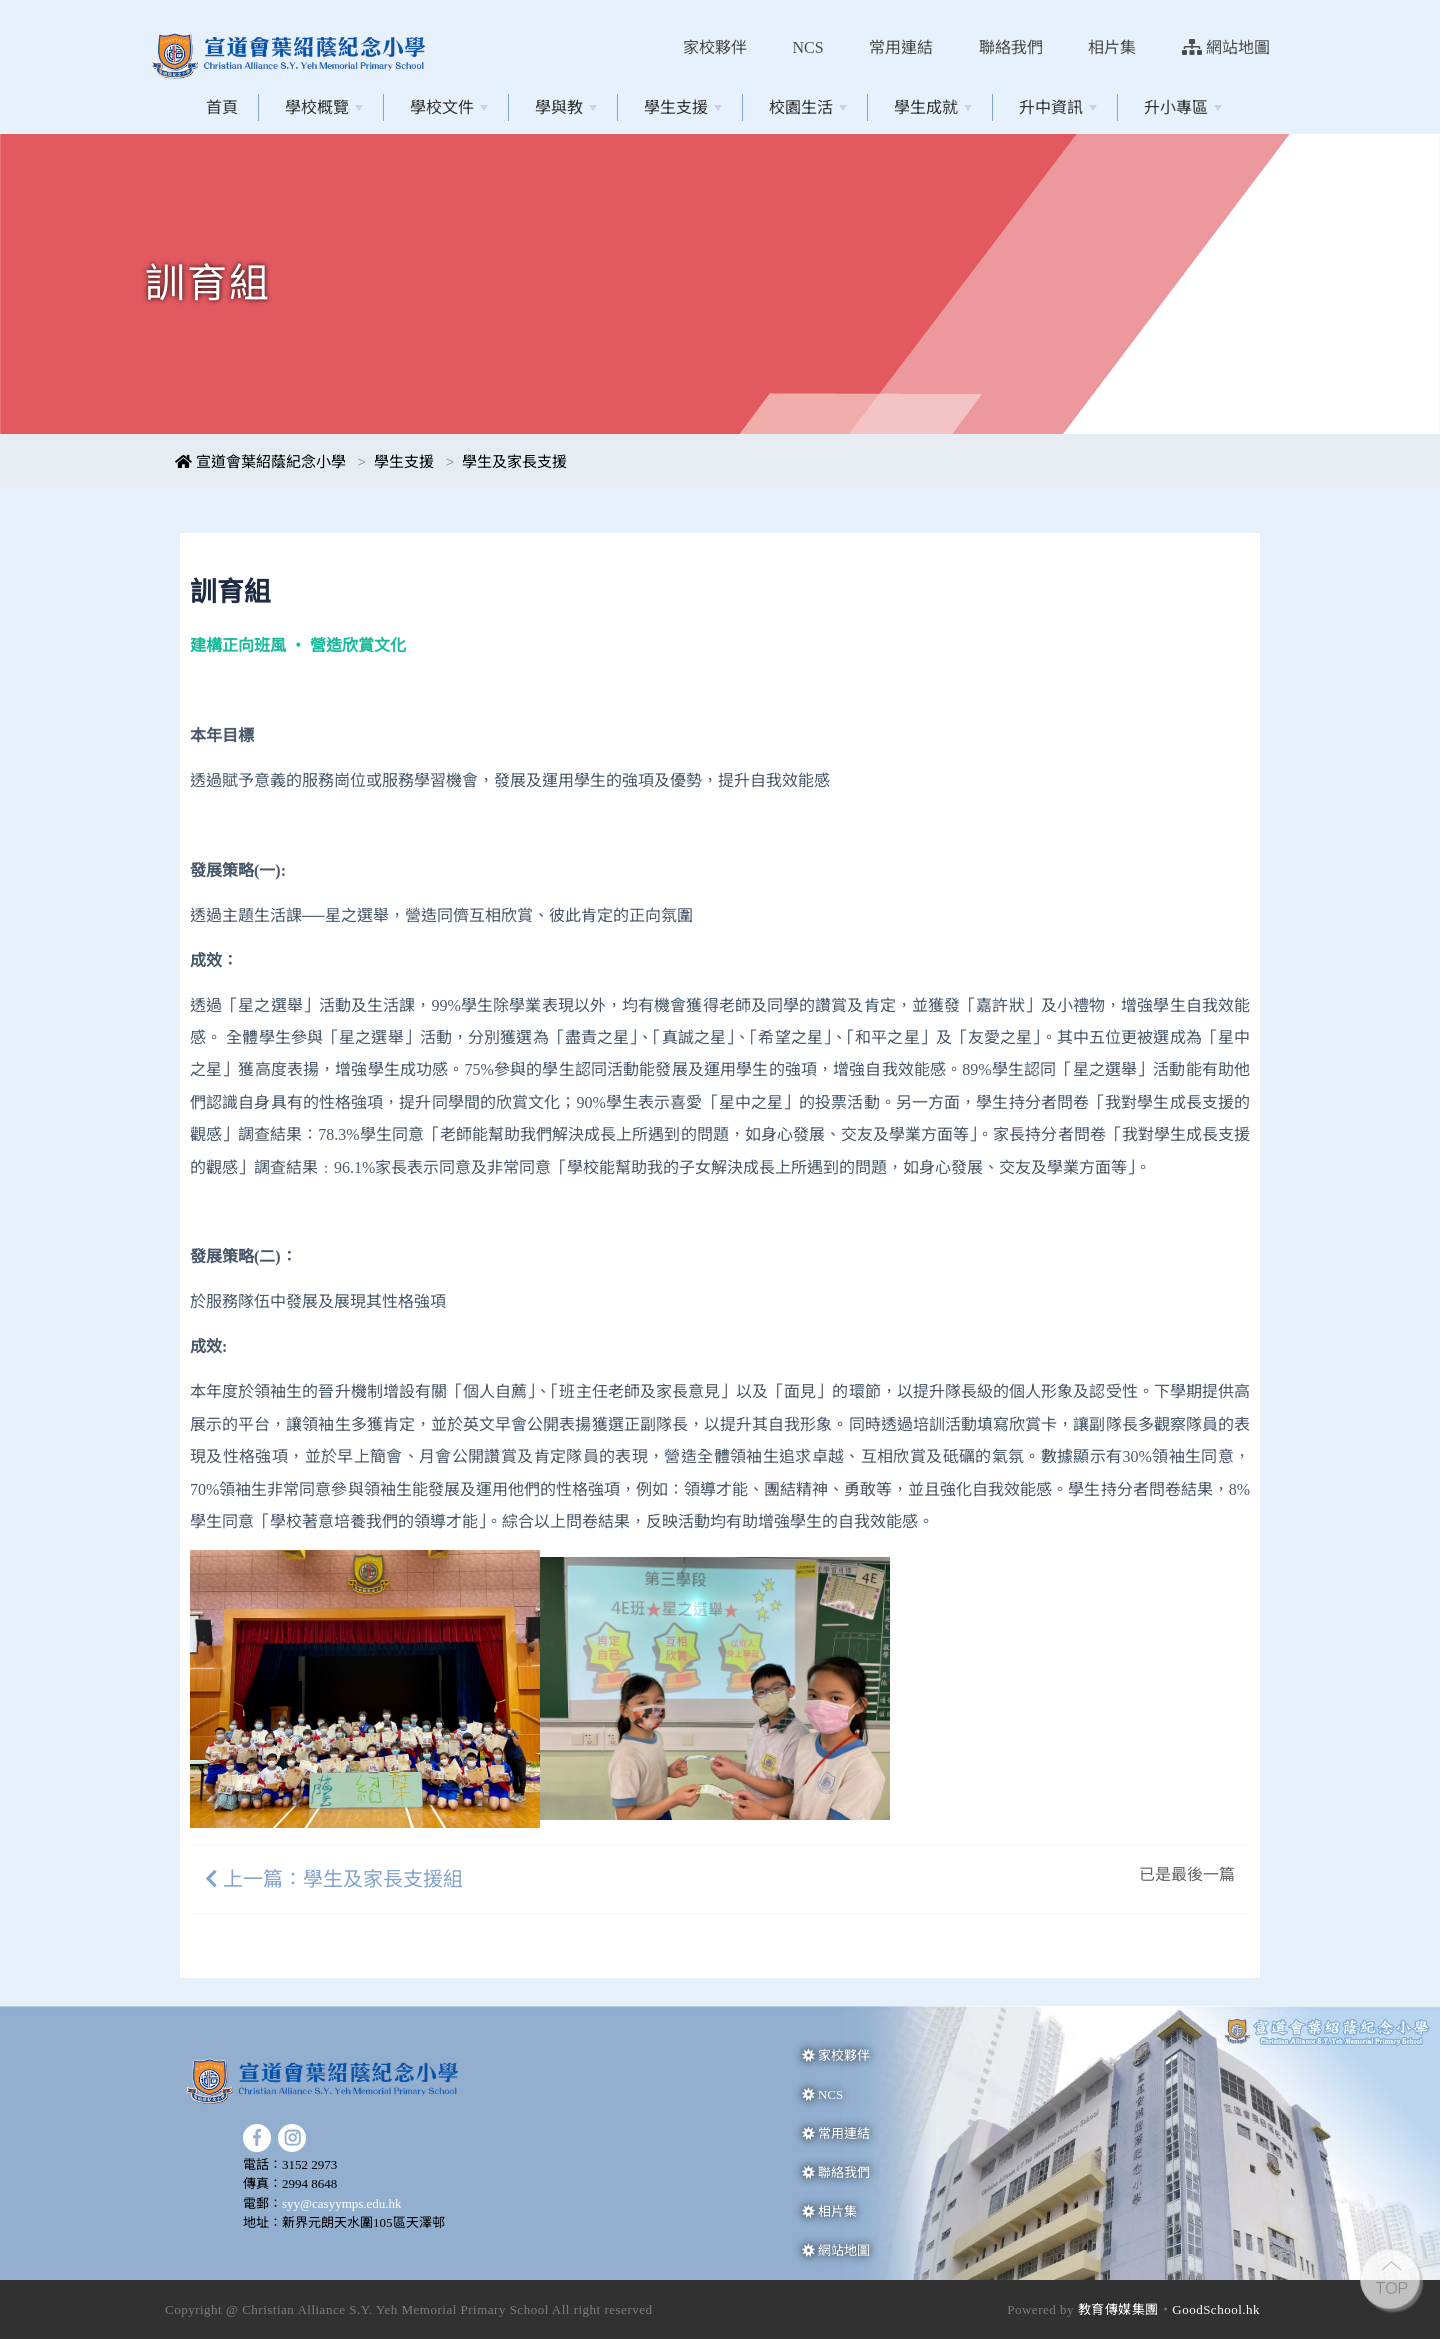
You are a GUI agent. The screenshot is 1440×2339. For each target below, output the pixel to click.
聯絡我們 (1011, 47)
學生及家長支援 (514, 462)
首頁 (222, 107)
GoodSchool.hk (1216, 2309)
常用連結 (901, 47)
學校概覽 (324, 107)
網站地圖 (1226, 47)
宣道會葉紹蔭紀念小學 (260, 462)
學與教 (566, 107)
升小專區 (1183, 107)
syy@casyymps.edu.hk (342, 2203)
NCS (808, 47)
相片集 (1112, 47)
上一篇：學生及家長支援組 (334, 1879)
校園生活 (808, 107)
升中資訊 (1058, 107)
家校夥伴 (715, 47)
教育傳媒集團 (1118, 2309)
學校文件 (449, 107)
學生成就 (933, 107)
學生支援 (683, 107)
